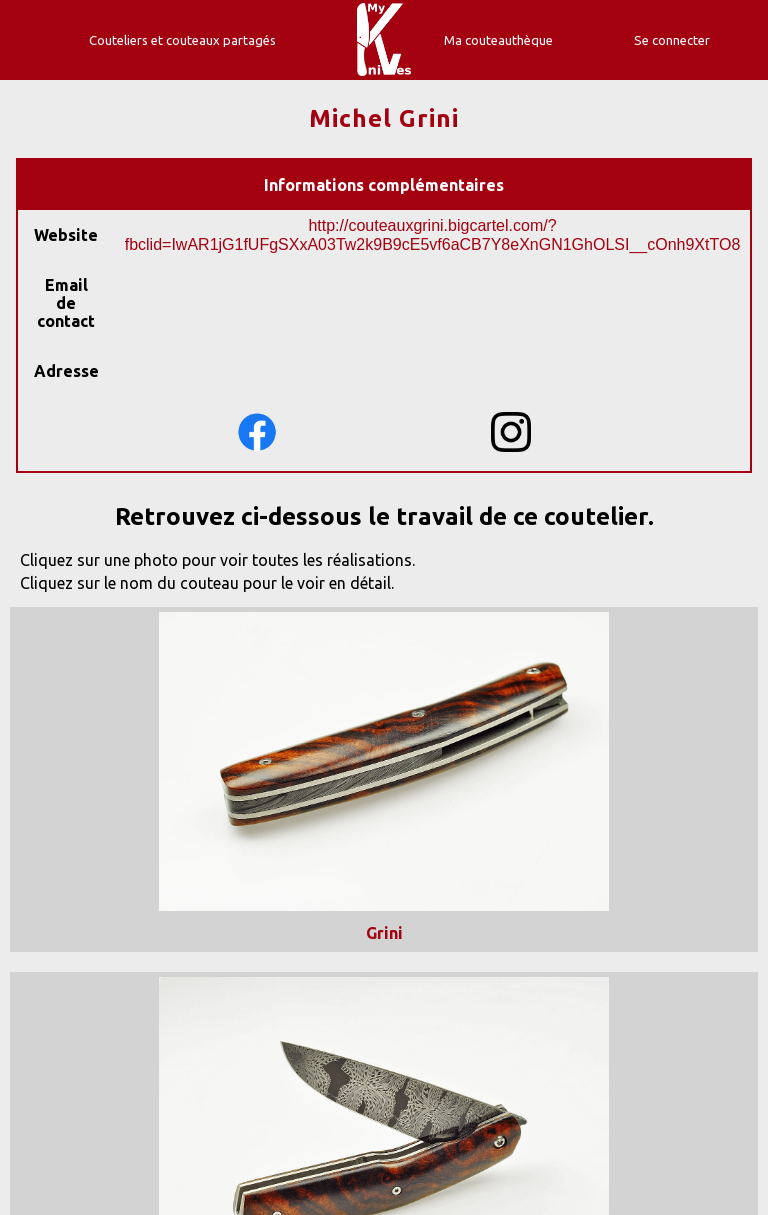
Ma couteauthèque (498, 40)
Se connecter (672, 40)
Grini (384, 933)
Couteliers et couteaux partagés (182, 40)
